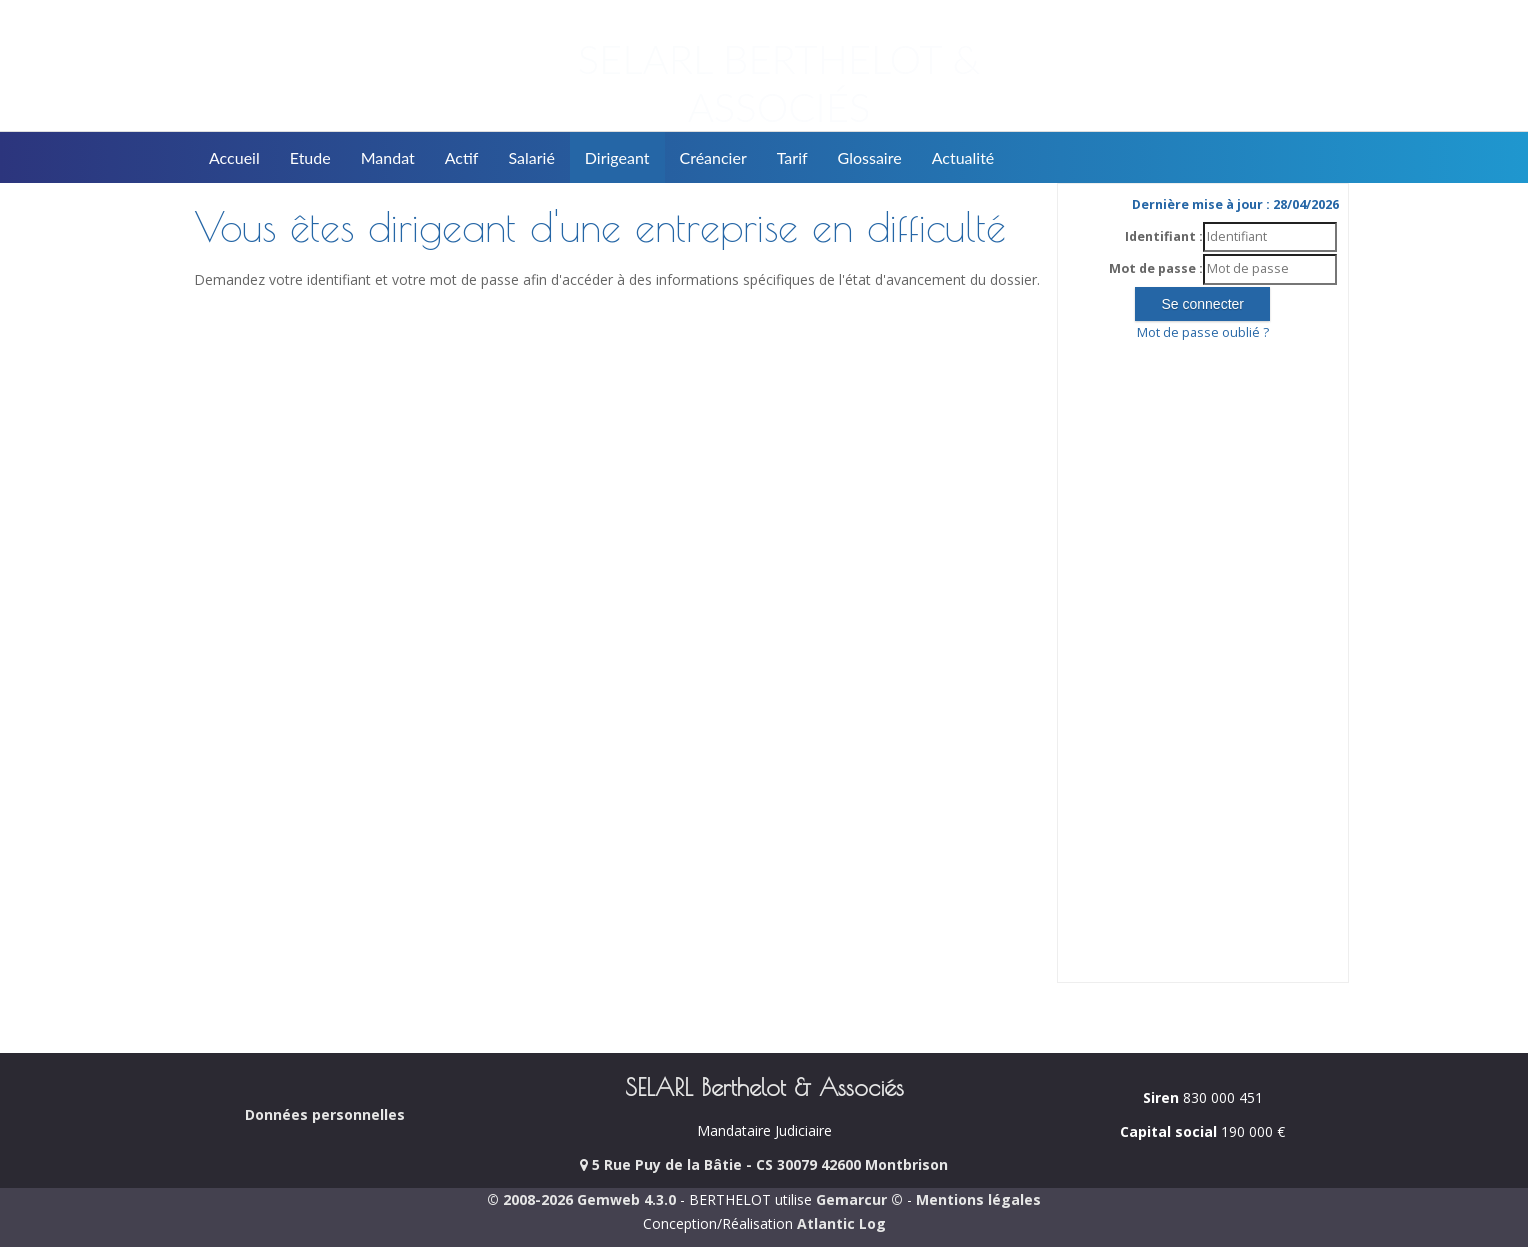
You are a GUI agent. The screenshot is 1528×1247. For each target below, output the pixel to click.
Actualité (963, 157)
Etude (310, 157)
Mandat (388, 157)
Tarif (792, 157)
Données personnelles (325, 1114)
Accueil (234, 157)
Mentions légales (978, 1199)
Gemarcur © (859, 1199)
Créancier (713, 157)
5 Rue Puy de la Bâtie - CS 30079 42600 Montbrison (764, 1164)
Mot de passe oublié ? (1203, 332)
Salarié (531, 157)
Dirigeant (617, 157)
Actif (462, 157)
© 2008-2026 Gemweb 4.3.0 (581, 1199)
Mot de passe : (1156, 268)
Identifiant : (1164, 236)
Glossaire (870, 157)
